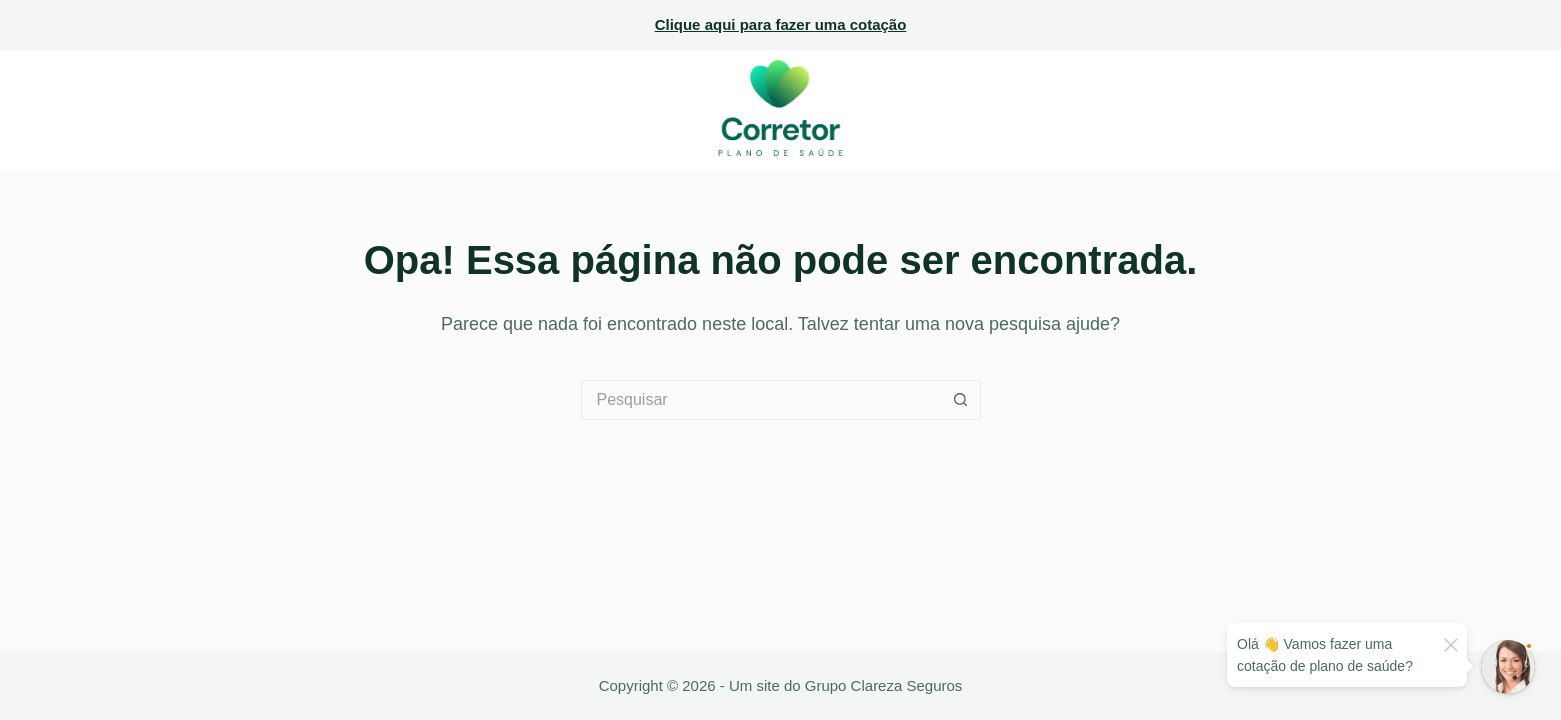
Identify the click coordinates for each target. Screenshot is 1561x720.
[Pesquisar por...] (761, 400)
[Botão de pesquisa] (961, 400)
